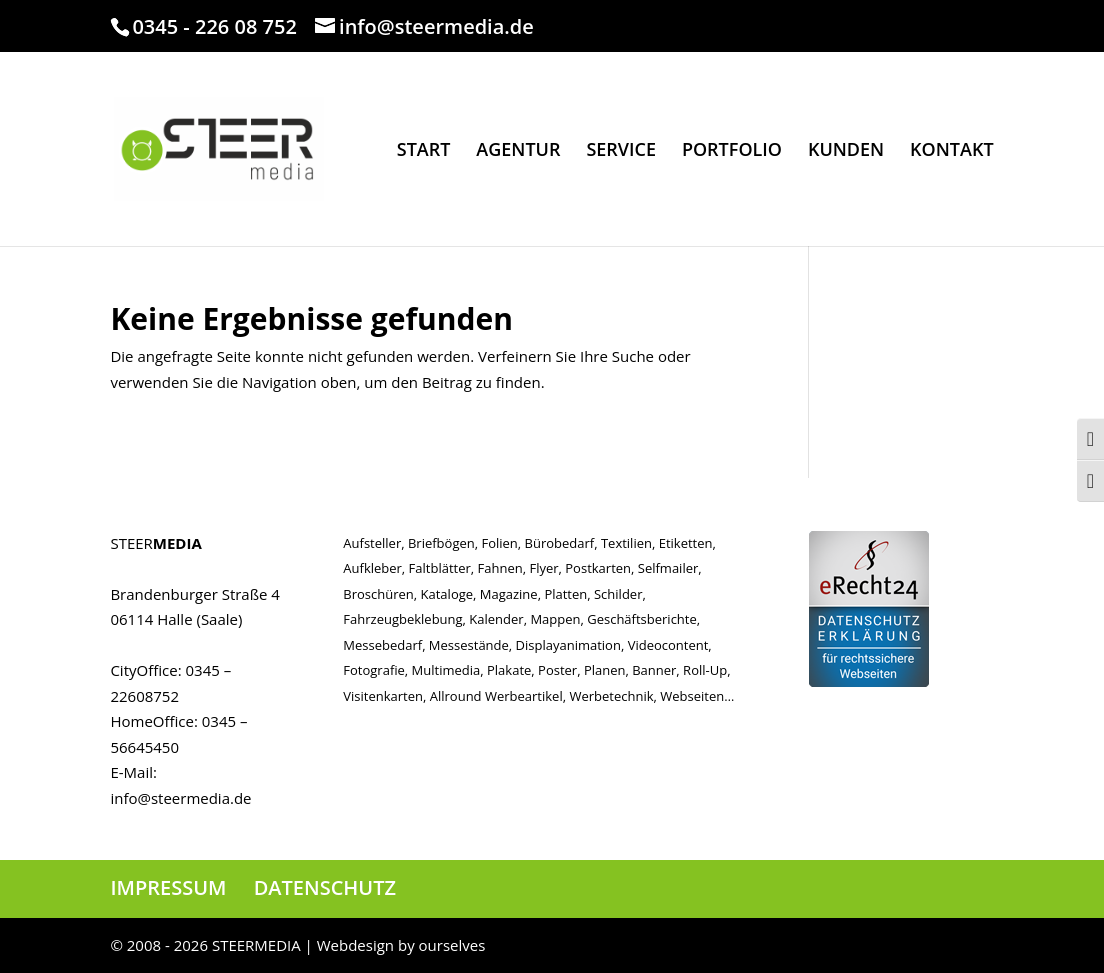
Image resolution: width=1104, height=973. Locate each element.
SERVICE (621, 151)
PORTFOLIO (732, 151)
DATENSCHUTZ (325, 887)
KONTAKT (951, 151)
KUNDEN (846, 151)
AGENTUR (518, 151)
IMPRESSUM (168, 887)
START (424, 151)
